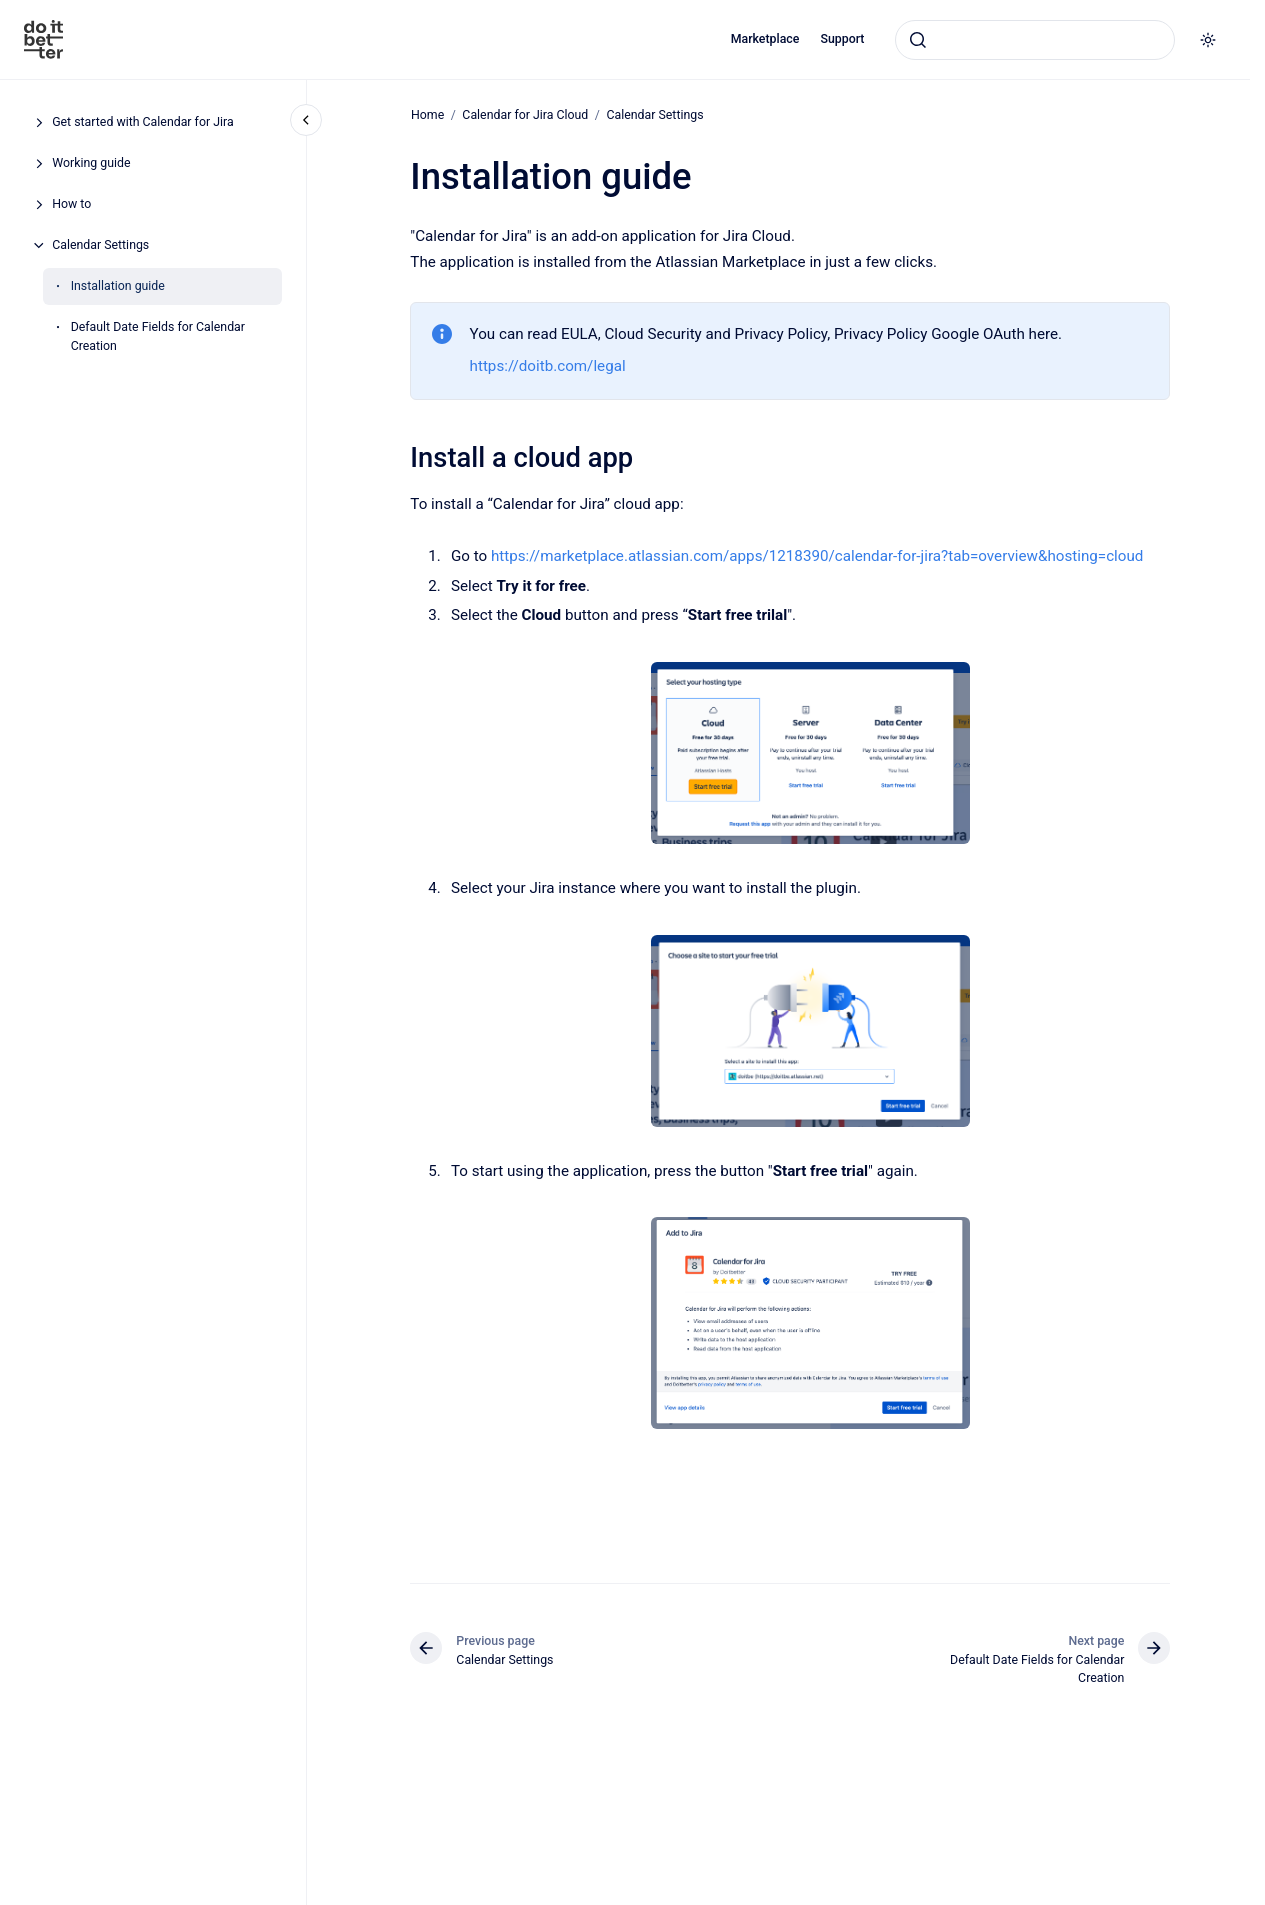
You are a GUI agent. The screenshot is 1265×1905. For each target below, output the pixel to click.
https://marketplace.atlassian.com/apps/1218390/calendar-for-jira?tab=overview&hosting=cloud (817, 556)
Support (842, 39)
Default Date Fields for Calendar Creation (158, 336)
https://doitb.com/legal (548, 366)
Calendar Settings (100, 245)
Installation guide (118, 286)
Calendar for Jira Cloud (525, 115)
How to (71, 204)
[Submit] (918, 40)
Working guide (91, 163)
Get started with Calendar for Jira (143, 122)
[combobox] (1035, 40)
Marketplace (765, 39)
